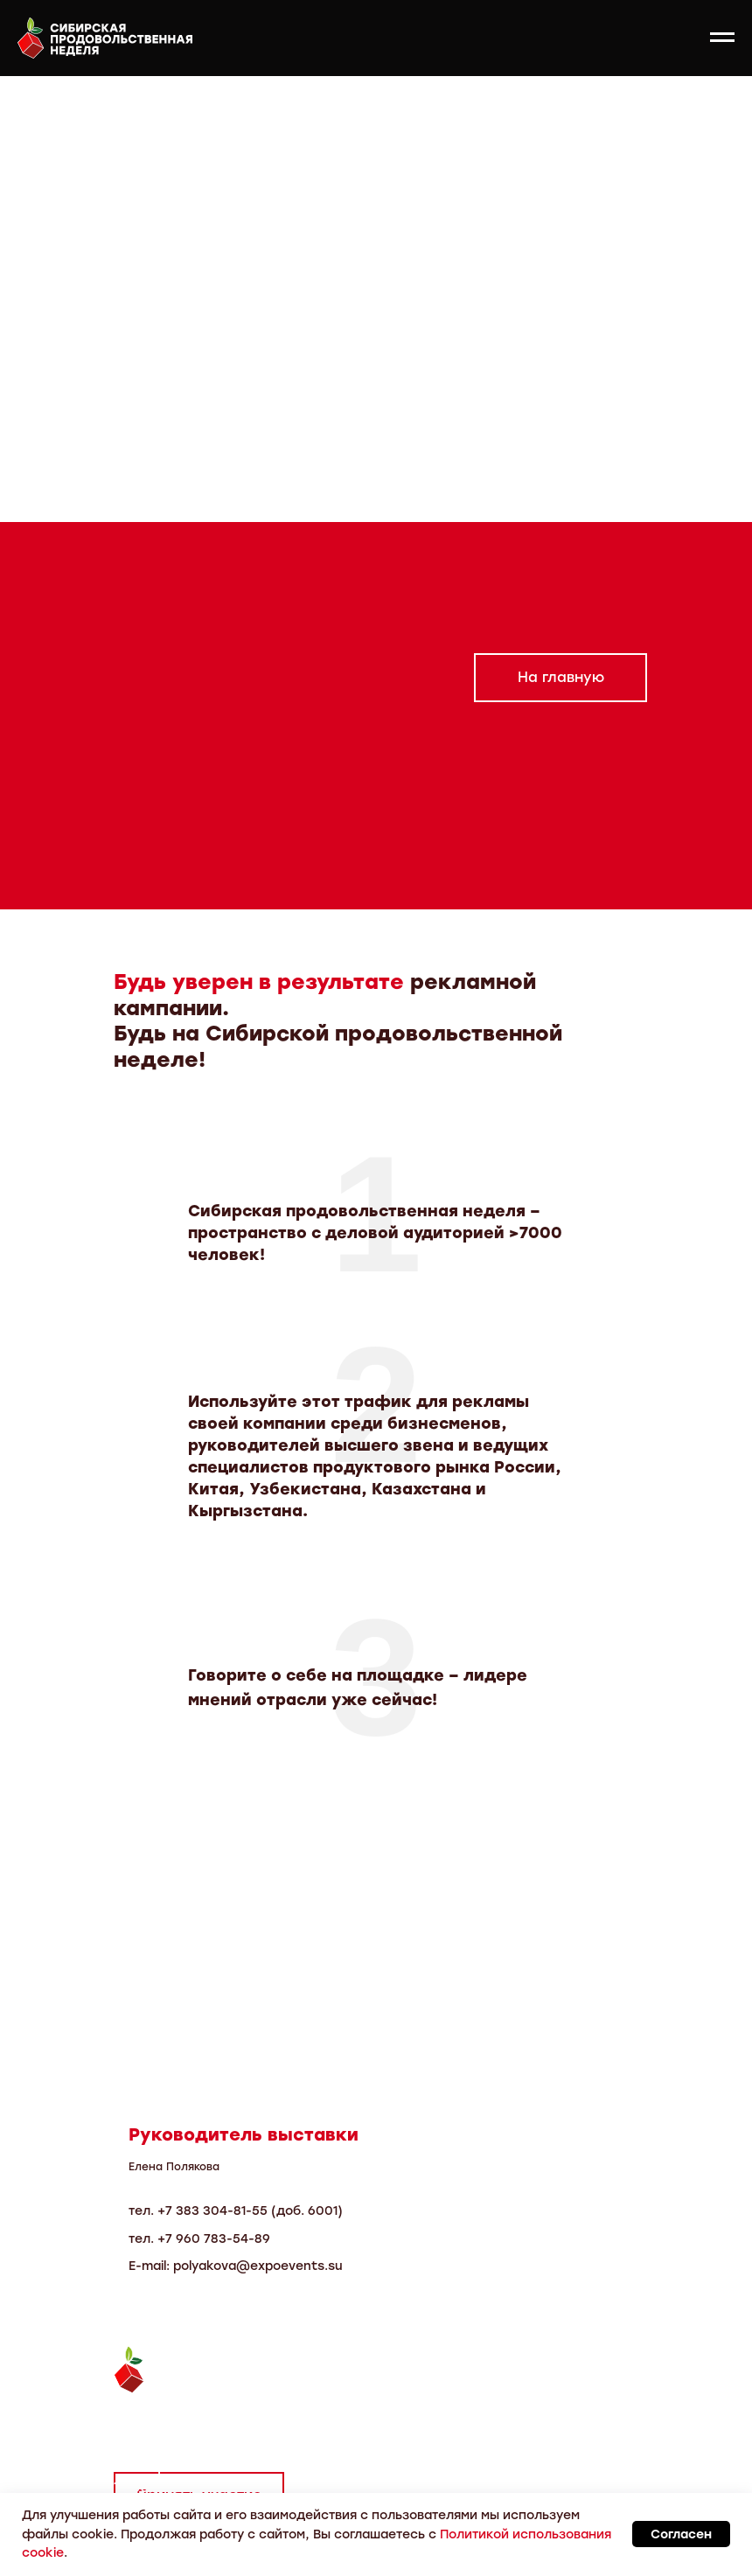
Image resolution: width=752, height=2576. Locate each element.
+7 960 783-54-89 (213, 2238)
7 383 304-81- (208, 2211)
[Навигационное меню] (722, 37)
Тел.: (133, 2421)
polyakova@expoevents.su (258, 2266)
